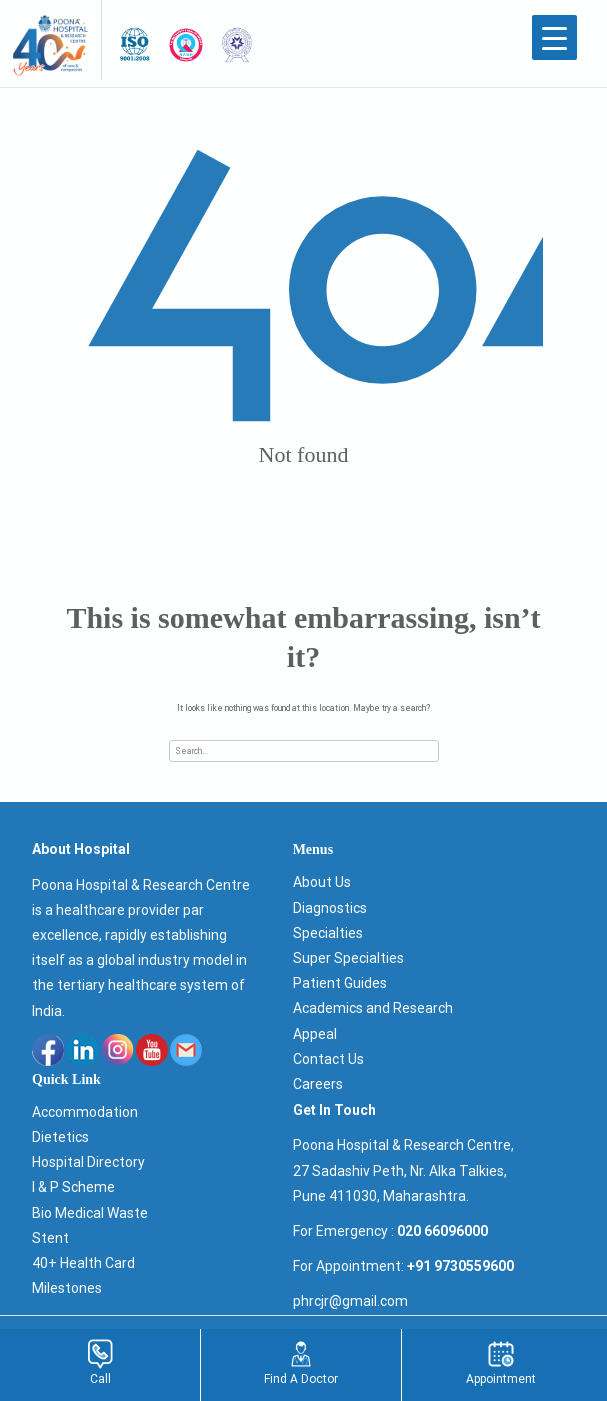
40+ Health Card (83, 1263)
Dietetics (60, 1137)
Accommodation (85, 1112)
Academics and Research (373, 1008)
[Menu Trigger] (554, 37)
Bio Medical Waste (90, 1213)
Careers (318, 1084)
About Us (322, 882)
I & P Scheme (73, 1187)
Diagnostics (330, 908)
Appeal (315, 1034)
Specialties (328, 933)
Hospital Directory (88, 1162)
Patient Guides (340, 983)
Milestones (67, 1288)
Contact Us (328, 1059)
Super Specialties (348, 958)
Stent (50, 1238)
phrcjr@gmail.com (350, 1301)
